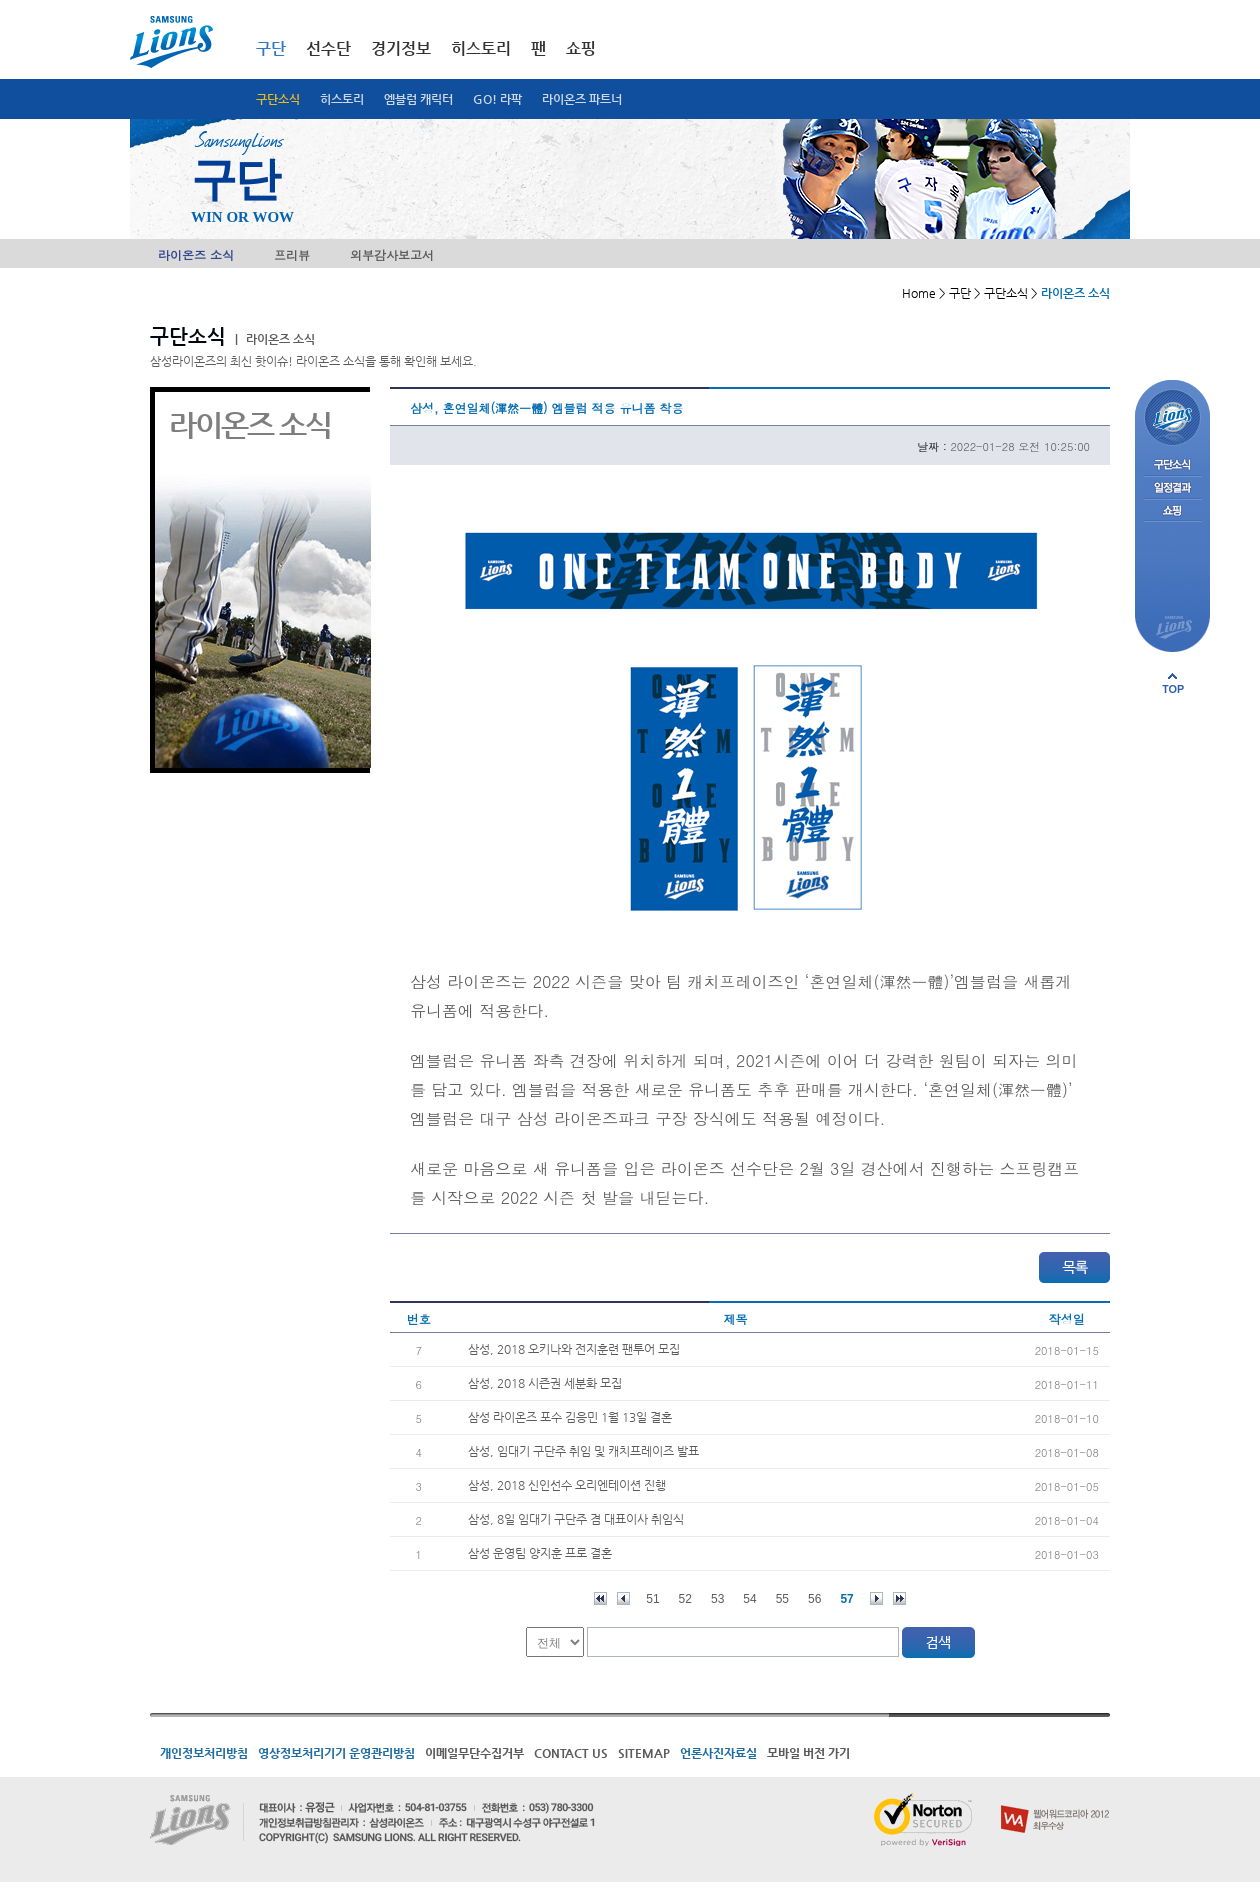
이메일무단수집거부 (474, 1753)
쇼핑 (581, 48)
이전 (623, 1598)
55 (782, 1599)
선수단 (328, 48)
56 (814, 1599)
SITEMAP (644, 1753)
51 (652, 1599)
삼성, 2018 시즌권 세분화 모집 (545, 1383)
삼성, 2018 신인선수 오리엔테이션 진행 (567, 1485)
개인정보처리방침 (204, 1753)
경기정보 (401, 48)
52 (685, 1599)
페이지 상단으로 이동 (1173, 683)
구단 (271, 48)
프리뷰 (292, 254)
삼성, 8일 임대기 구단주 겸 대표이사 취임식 (576, 1519)
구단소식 (278, 99)
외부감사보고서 (392, 254)
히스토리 (342, 99)
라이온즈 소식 (196, 254)
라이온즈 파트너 (582, 99)
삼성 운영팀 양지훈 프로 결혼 (540, 1553)
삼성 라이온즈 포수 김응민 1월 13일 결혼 (570, 1417)
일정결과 (1172, 488)
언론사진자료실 (718, 1753)
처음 (600, 1598)
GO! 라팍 (497, 99)
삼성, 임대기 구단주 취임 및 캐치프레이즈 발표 (583, 1451)
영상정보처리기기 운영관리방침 (336, 1753)
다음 (876, 1598)
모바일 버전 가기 (808, 1753)
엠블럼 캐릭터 (418, 99)
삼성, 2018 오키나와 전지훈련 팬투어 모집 (574, 1349)
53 (717, 1599)
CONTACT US (571, 1753)
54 (749, 1599)
